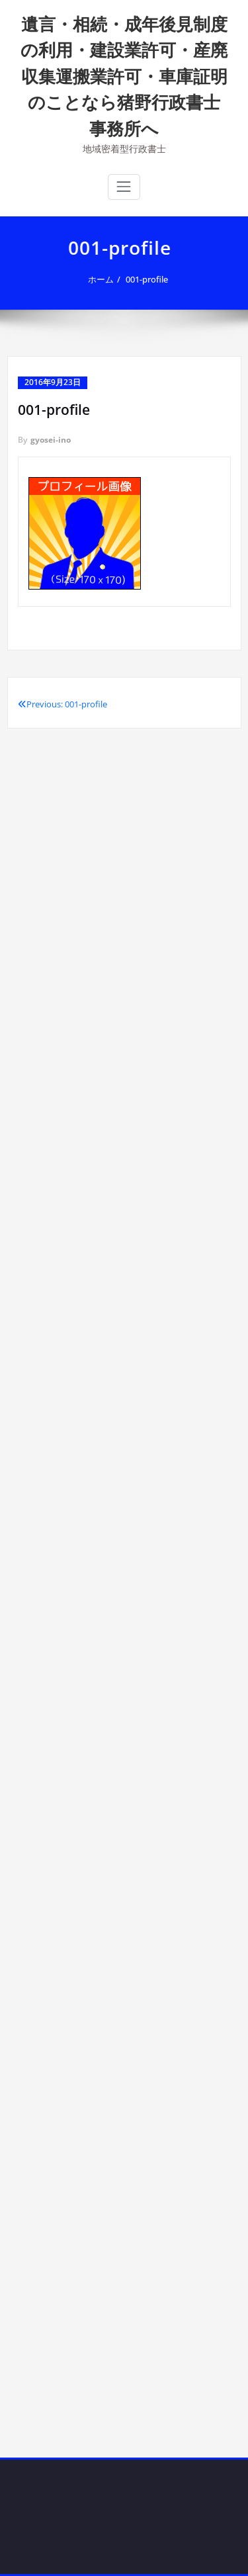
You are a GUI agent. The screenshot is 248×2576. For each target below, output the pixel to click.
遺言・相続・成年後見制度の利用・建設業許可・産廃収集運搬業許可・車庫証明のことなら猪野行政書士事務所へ (124, 76)
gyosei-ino (50, 439)
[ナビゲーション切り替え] (124, 186)
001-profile (148, 279)
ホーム (102, 279)
